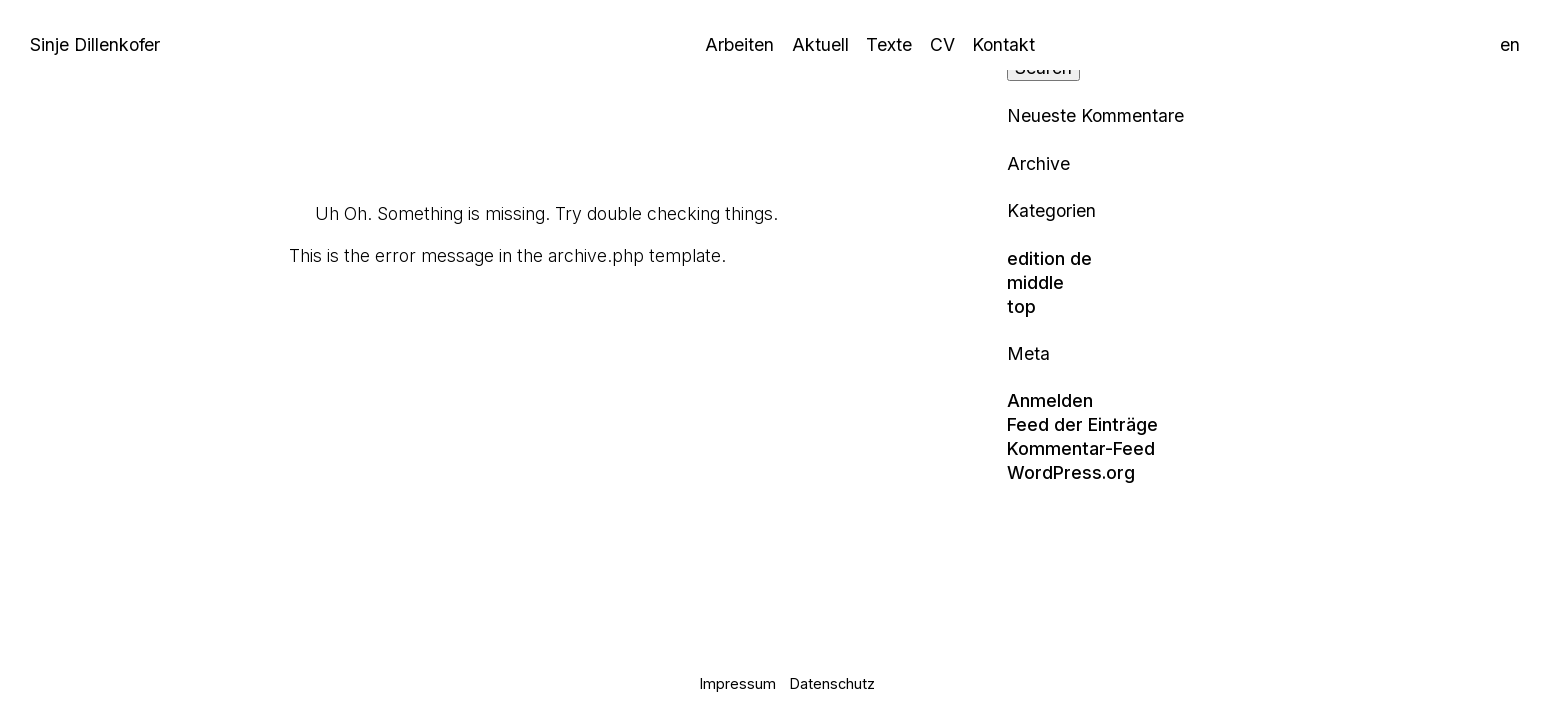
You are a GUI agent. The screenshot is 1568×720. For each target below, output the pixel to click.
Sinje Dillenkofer (95, 44)
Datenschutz (832, 683)
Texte (889, 44)
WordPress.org (1071, 472)
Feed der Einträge (1082, 424)
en (1510, 44)
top (1021, 306)
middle (1035, 282)
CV (942, 44)
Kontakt (1003, 44)
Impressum (738, 683)
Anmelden (1050, 400)
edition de (1049, 258)
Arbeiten (739, 44)
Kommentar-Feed (1081, 448)
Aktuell (820, 44)
